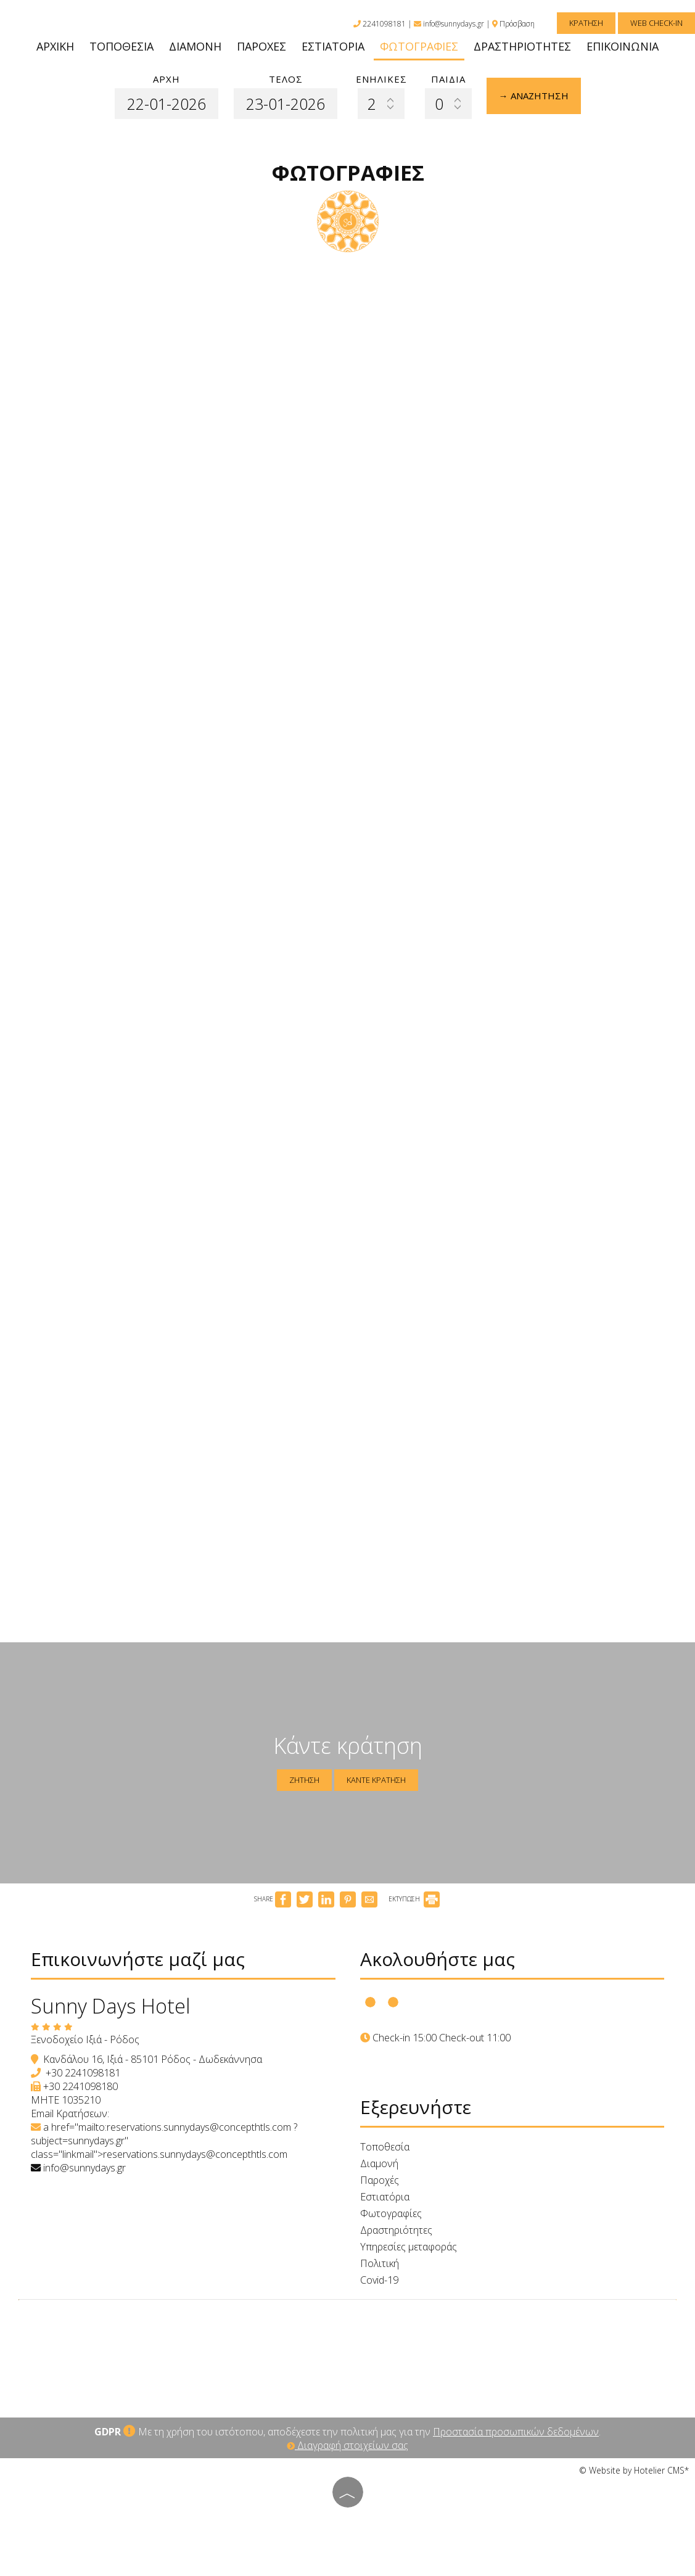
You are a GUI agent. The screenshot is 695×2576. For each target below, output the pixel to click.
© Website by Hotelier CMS (632, 2470)
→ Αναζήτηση (534, 95)
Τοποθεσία (121, 46)
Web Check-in (656, 22)
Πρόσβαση (517, 24)
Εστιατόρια (333, 46)
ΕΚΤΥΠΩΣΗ (414, 1899)
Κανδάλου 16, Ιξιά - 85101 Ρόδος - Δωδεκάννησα (152, 2059)
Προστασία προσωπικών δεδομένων (516, 2431)
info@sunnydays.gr (449, 24)
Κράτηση (586, 22)
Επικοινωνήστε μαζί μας (138, 1959)
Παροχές (261, 46)
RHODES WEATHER (347, 2352)
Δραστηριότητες (522, 46)
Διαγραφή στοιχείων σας (347, 2445)
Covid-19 (379, 2280)
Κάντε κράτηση (376, 1779)
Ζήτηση (304, 1779)
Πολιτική (379, 2263)
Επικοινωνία (622, 46)
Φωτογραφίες (419, 46)
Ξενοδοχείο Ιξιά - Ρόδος (85, 2039)
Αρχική (55, 46)
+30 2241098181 (83, 2073)
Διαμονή (195, 46)
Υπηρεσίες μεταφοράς (408, 2246)
